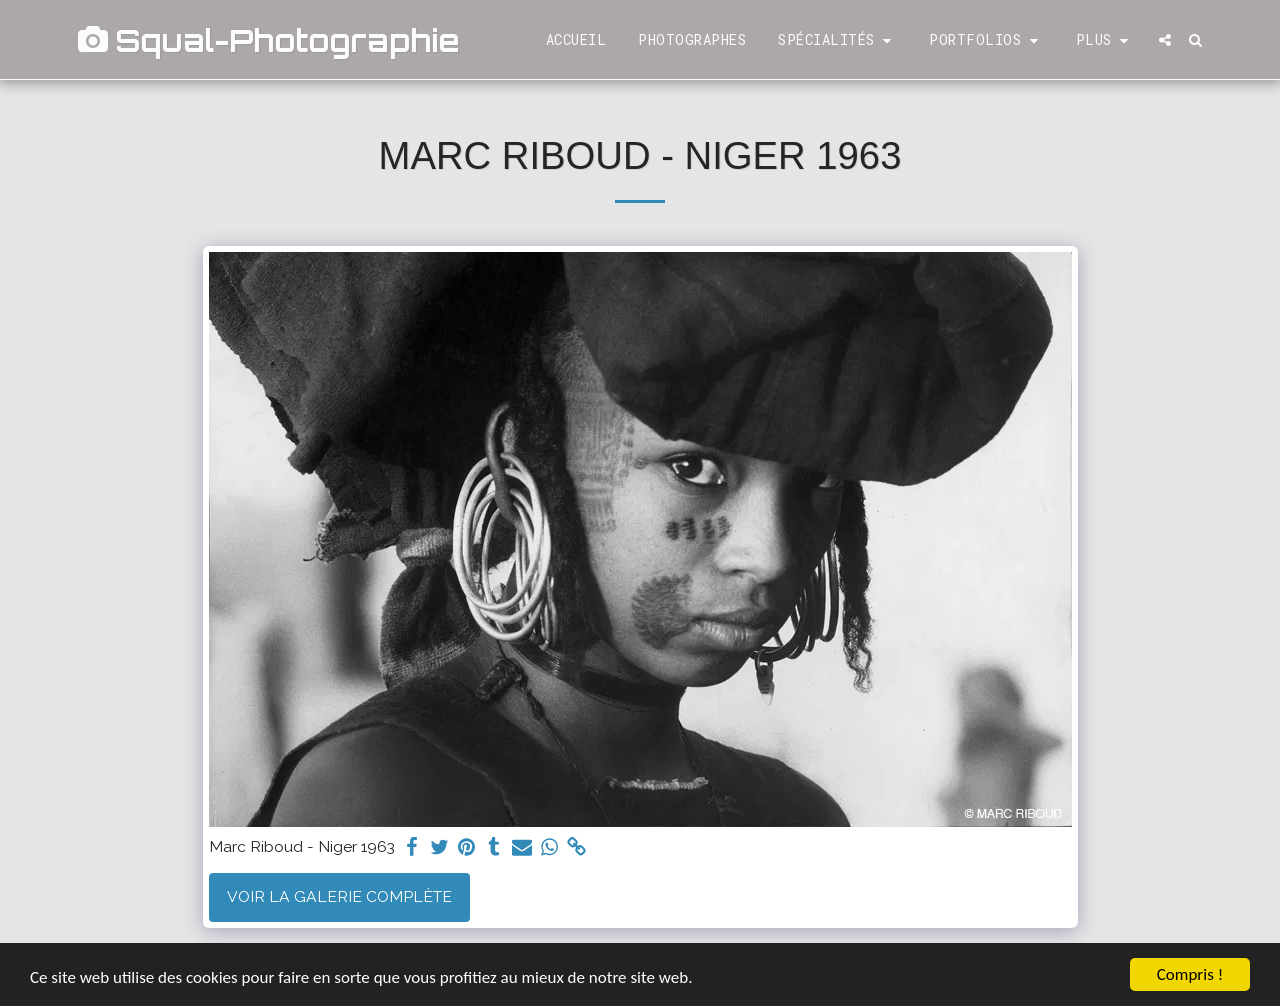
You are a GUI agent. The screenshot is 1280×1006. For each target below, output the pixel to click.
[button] (837, 40)
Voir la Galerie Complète (339, 896)
